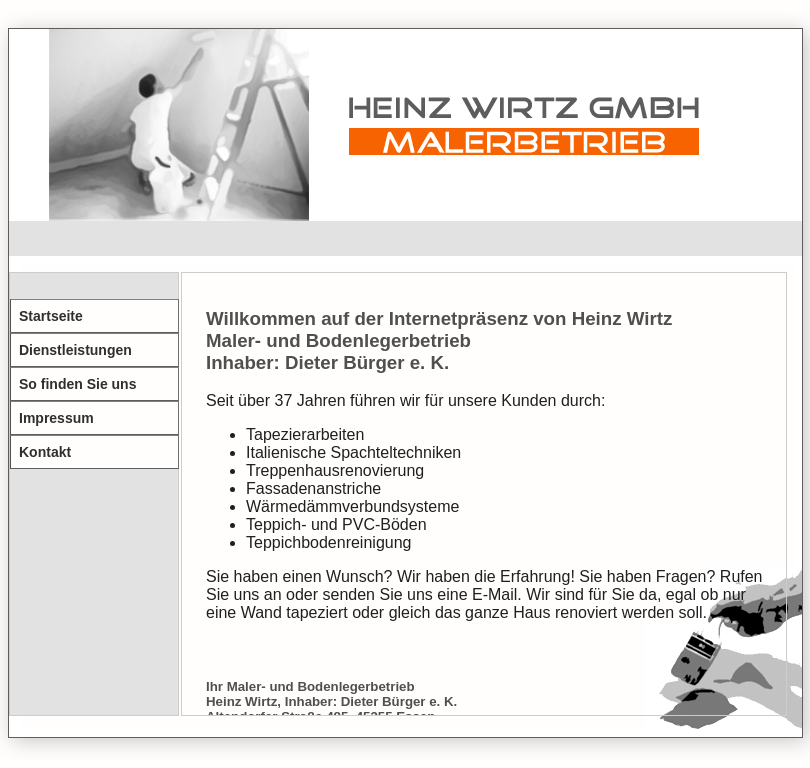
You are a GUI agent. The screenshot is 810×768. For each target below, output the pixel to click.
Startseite (51, 316)
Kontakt (45, 452)
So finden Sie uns (77, 384)
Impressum (56, 418)
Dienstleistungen (75, 350)
